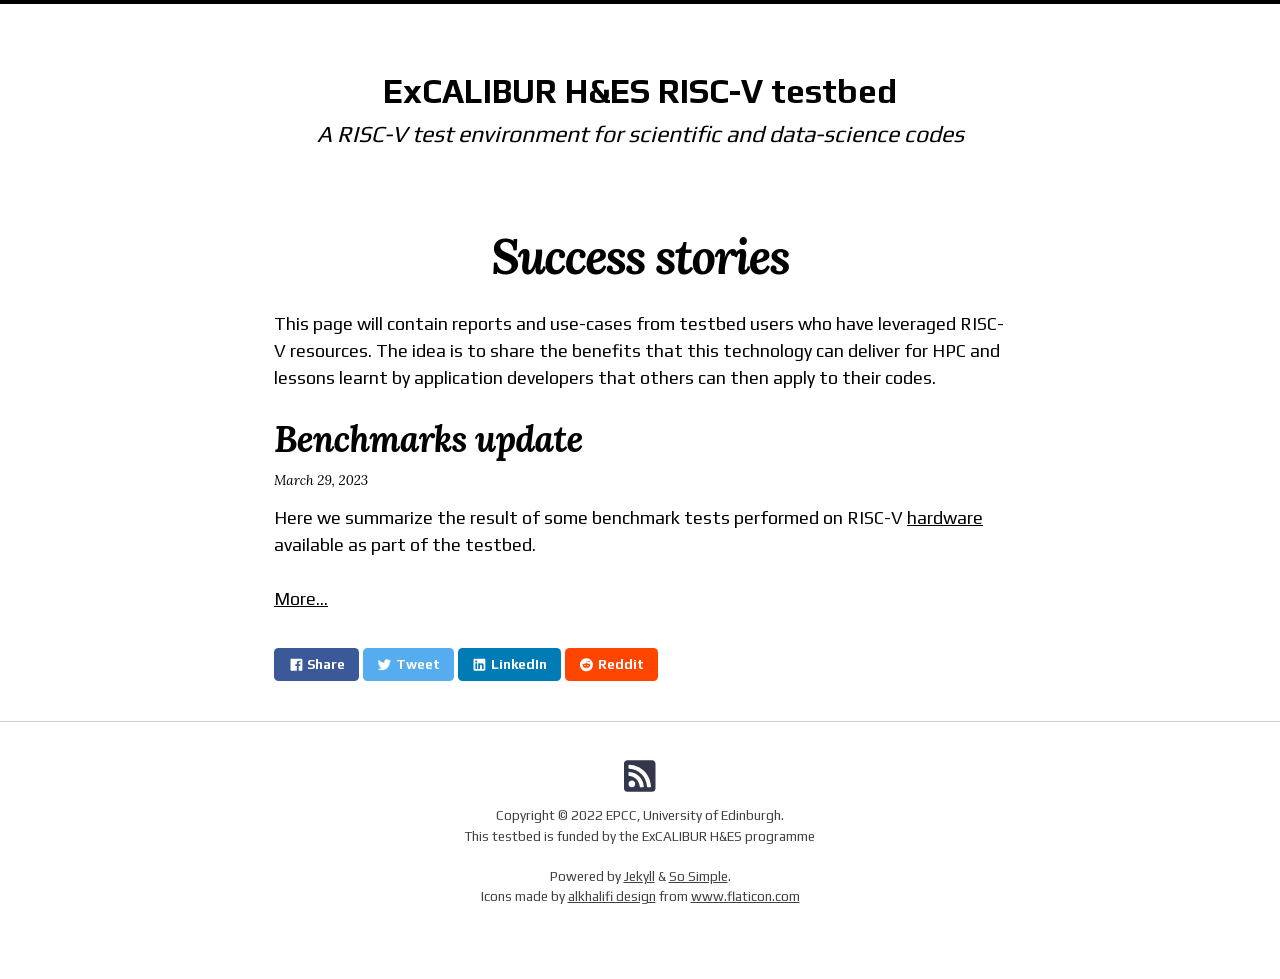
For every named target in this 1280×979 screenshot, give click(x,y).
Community (698, 25)
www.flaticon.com (745, 896)
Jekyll (639, 876)
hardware (945, 517)
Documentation (586, 25)
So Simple (698, 876)
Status (781, 25)
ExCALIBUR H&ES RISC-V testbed (640, 91)
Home (493, 25)
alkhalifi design (612, 896)
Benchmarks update (428, 439)
